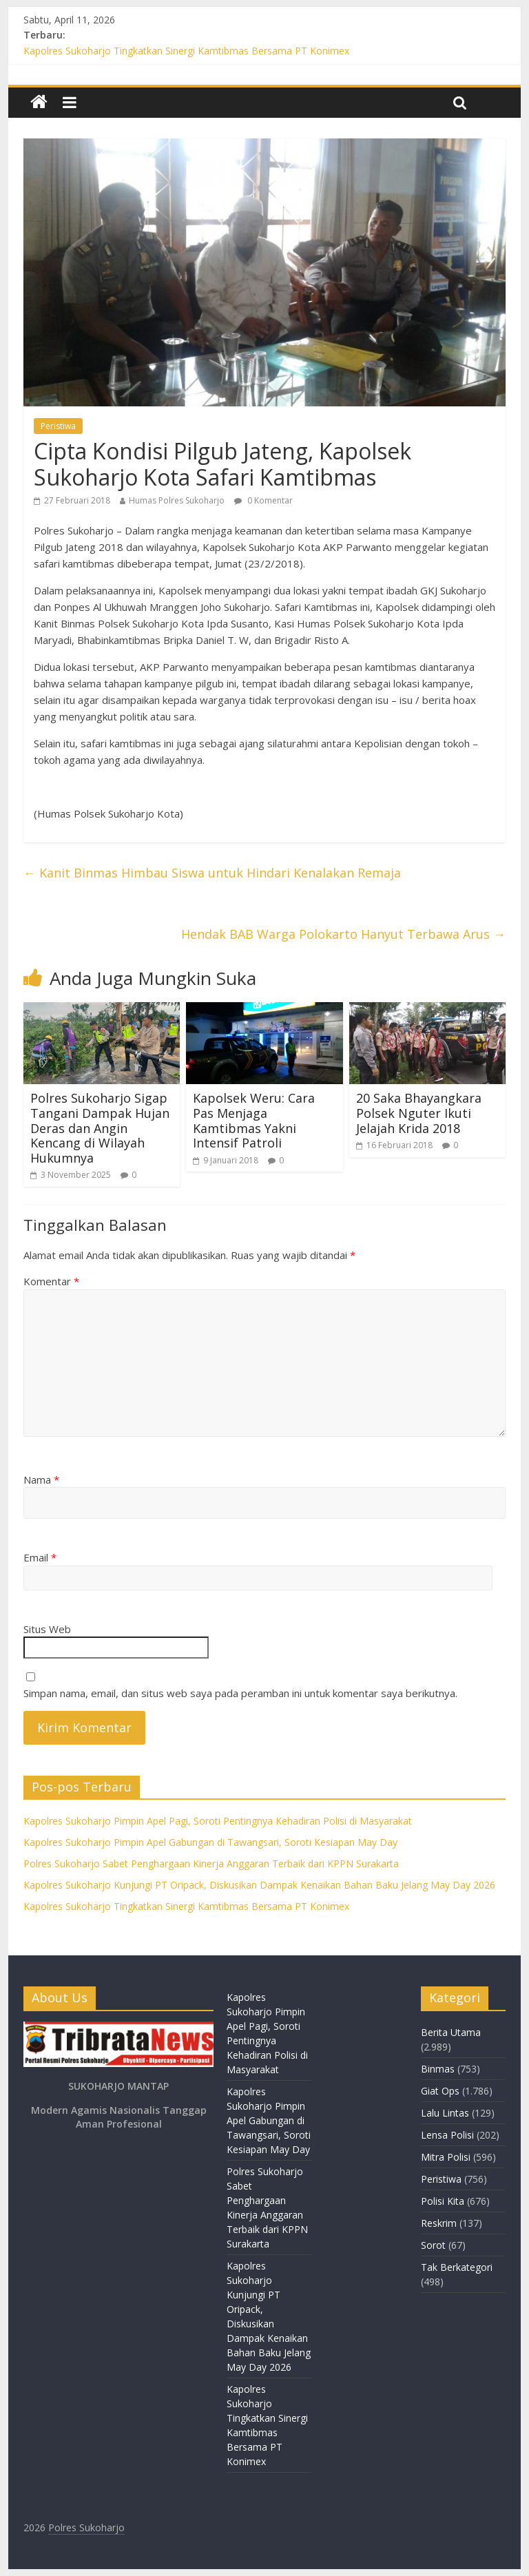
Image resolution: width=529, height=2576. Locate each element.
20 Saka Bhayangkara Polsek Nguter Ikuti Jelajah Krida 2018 (418, 1113)
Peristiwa (58, 426)
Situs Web (47, 1629)
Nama (41, 1479)
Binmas (438, 2068)
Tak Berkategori (456, 2267)
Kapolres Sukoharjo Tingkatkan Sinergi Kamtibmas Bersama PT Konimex (186, 50)
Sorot (433, 2245)
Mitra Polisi (445, 2156)
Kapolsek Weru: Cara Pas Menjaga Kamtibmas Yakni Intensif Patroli (254, 1120)
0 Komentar (263, 500)
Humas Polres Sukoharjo (177, 500)
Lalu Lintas (445, 2112)
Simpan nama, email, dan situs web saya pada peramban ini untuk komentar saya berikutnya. (240, 1693)
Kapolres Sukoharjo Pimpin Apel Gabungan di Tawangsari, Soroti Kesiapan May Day (210, 1842)
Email (39, 1557)
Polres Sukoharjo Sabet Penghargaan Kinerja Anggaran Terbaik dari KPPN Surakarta (211, 1863)
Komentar (51, 1281)
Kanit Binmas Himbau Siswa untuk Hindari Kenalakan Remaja (212, 872)
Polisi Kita (442, 2201)
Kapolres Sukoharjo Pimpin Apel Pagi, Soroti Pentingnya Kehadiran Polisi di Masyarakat (217, 1820)
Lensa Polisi (447, 2134)
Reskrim (439, 2223)
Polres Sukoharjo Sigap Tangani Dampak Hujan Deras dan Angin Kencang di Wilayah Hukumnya (99, 1127)
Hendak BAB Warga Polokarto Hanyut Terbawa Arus (343, 934)
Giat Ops (440, 2090)
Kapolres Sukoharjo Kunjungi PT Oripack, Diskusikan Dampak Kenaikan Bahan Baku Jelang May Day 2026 (259, 1884)
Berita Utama (451, 2032)
